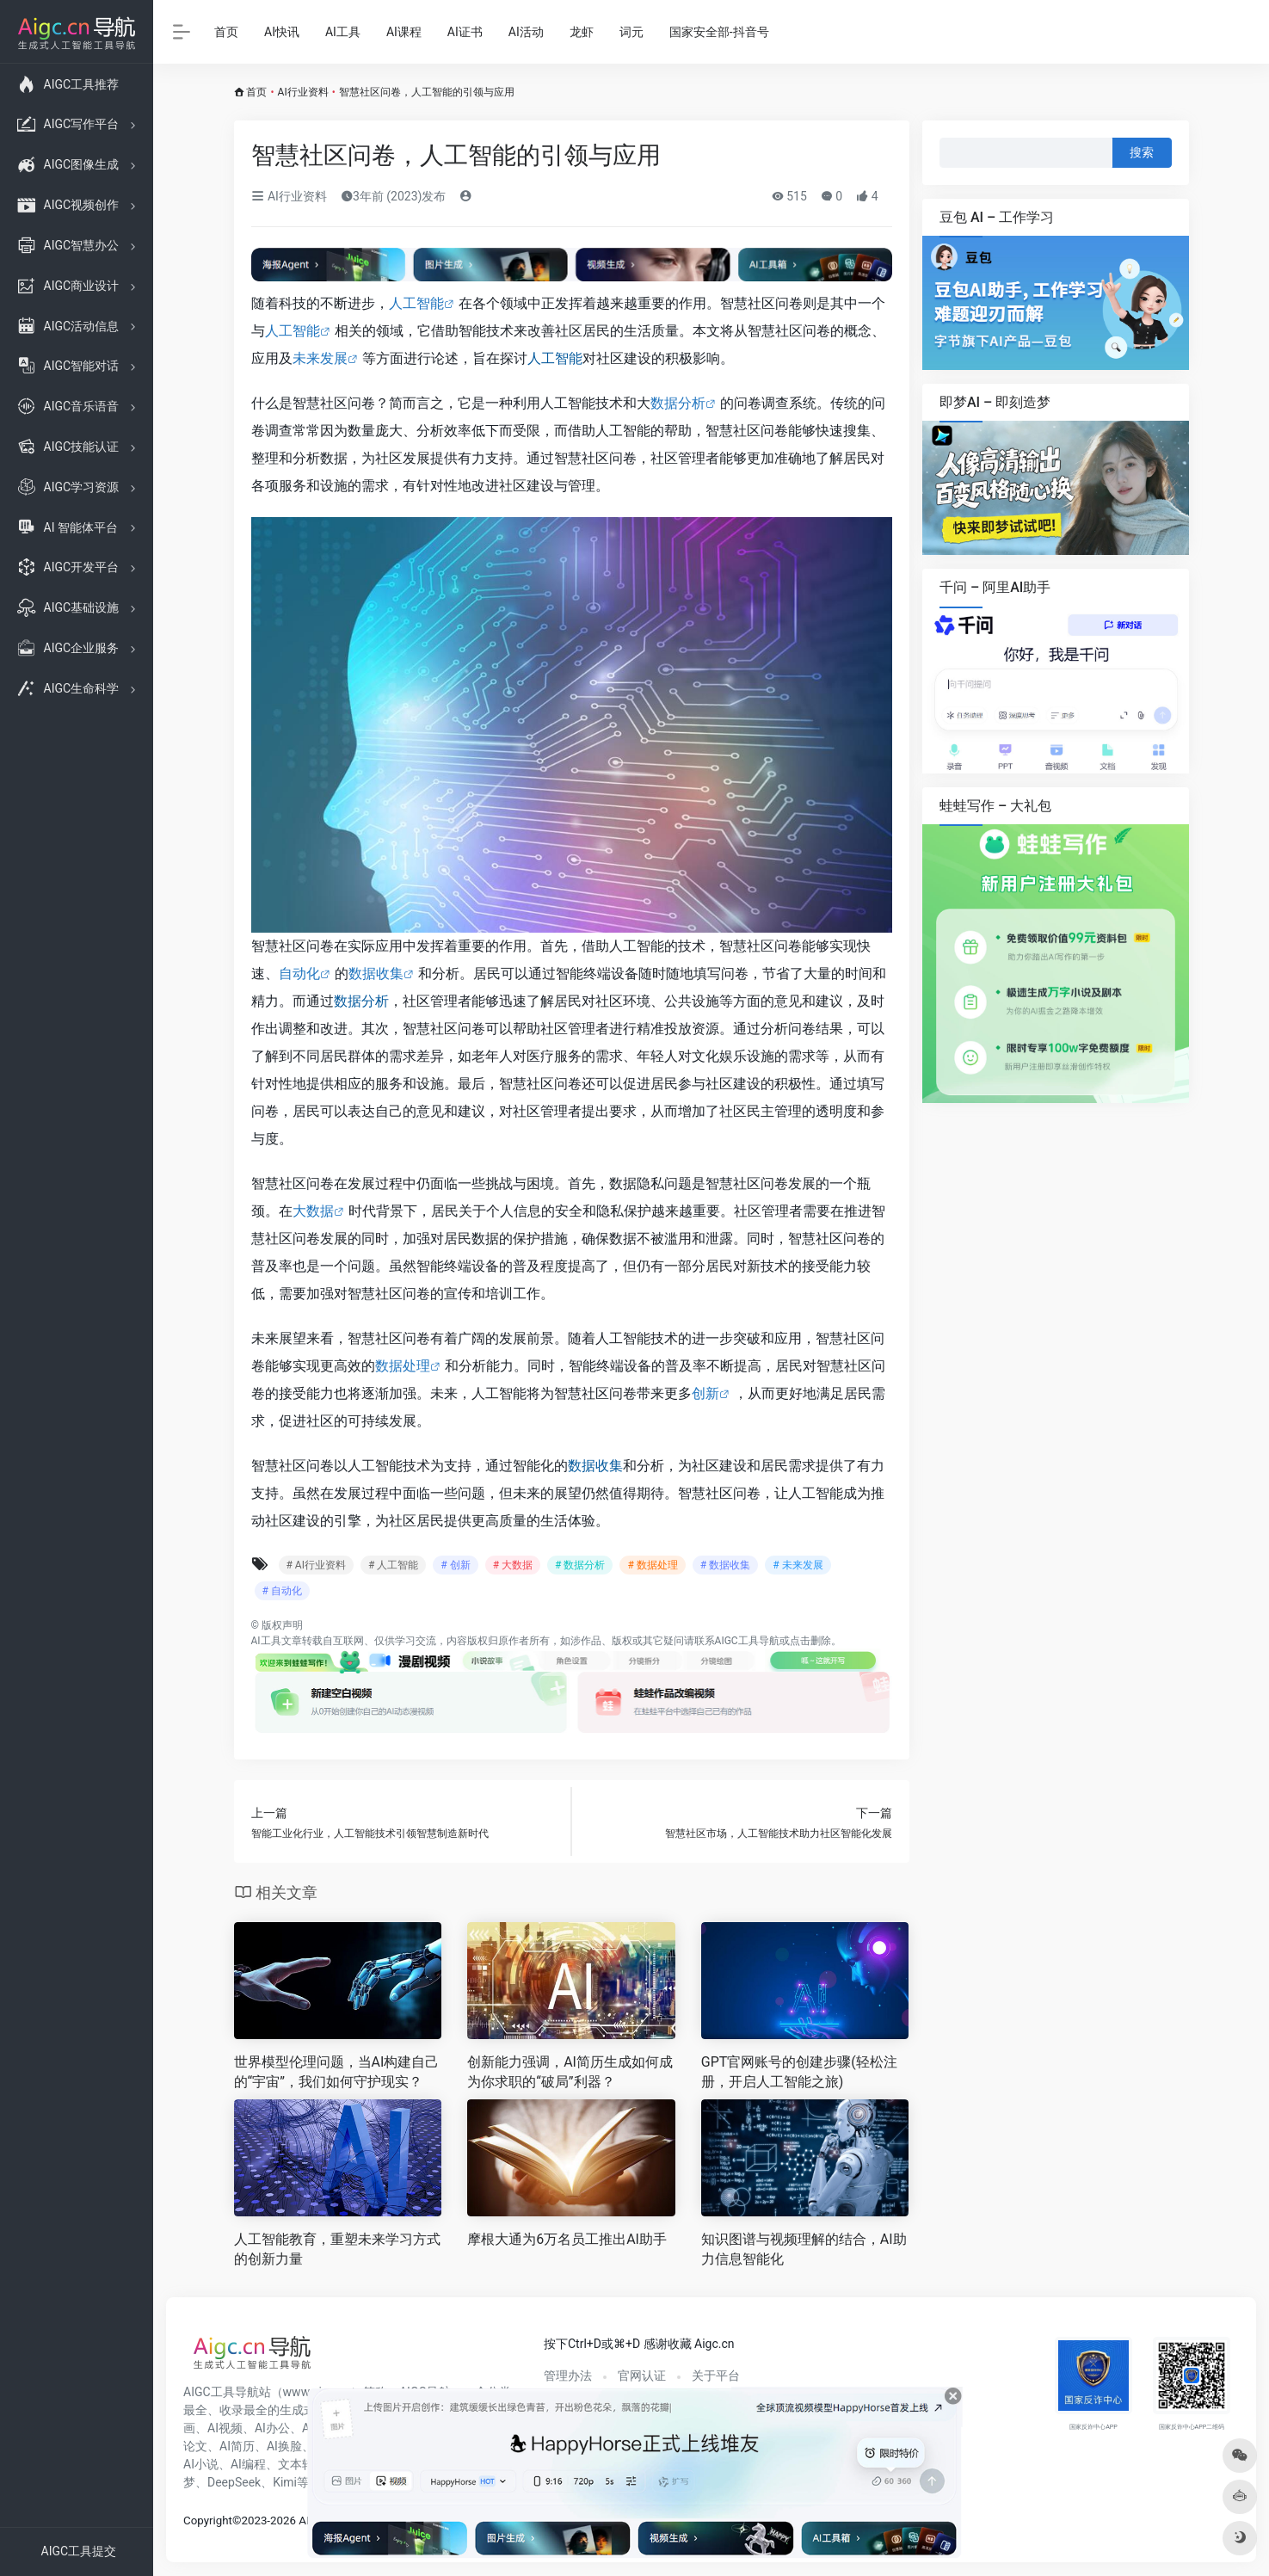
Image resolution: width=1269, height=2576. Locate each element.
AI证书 (465, 32)
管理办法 (568, 2375)
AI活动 (526, 32)
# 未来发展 (797, 1565)
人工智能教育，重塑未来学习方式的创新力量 (337, 2249)
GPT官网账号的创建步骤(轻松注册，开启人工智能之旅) (799, 2072)
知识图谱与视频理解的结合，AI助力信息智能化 (804, 2249)
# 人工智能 (393, 1565)
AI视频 (225, 2428)
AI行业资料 (303, 92)
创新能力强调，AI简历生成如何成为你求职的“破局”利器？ (570, 2072)
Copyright (207, 2520)
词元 (631, 32)
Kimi (285, 2482)
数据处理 (402, 1366)
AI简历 (237, 2446)
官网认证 (642, 2375)
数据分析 (677, 403)
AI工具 (342, 32)
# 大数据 (513, 1565)
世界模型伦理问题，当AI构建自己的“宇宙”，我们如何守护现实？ (337, 2072)
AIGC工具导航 (747, 1641)
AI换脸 (284, 2446)
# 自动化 (282, 1591)
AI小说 (201, 2464)
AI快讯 (281, 32)
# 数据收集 (725, 1565)
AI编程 (248, 2464)
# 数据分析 (580, 1565)
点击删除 (810, 1641)
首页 (226, 32)
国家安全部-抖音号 (719, 32)
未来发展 (320, 358)
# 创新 (455, 1565)
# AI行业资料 (316, 1565)
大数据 (313, 1211)
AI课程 (404, 32)
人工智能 (416, 303)
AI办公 (272, 2428)
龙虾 (582, 32)
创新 (705, 1393)
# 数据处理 (652, 1565)
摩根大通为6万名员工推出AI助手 (567, 2239)
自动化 (299, 973)
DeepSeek (234, 2482)
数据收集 (375, 973)
